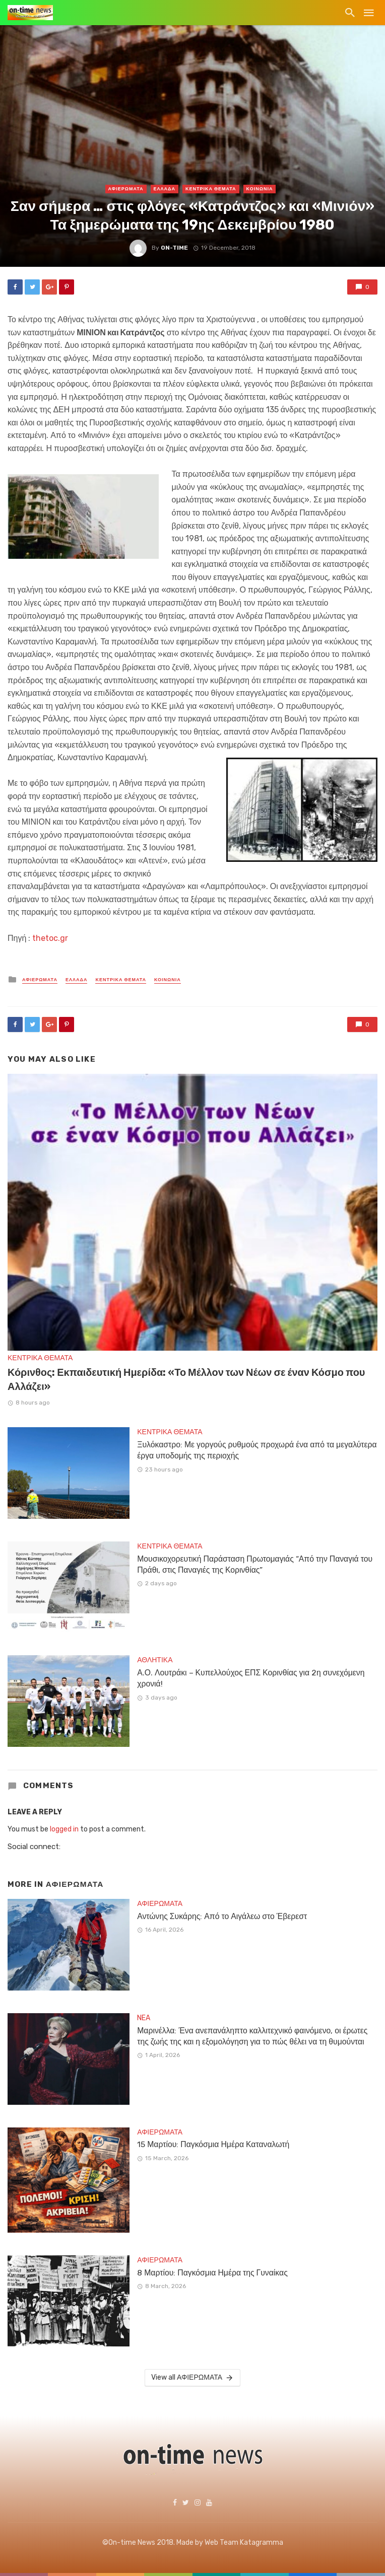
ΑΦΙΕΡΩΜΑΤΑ (126, 188)
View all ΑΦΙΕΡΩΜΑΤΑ (192, 2377)
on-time (174, 247)
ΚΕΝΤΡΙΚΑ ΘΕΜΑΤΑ (210, 188)
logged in (64, 1829)
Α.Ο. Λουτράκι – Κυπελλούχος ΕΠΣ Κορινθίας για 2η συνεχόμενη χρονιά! (250, 1678)
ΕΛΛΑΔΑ (164, 188)
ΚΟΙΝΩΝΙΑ (259, 188)
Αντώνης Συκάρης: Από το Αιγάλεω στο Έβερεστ (222, 1916)
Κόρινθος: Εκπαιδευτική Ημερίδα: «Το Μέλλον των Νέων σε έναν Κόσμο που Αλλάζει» (186, 1379)
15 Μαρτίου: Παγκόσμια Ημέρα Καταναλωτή (213, 2144)
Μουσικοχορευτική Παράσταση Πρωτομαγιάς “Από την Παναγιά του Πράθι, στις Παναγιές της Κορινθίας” (254, 1564)
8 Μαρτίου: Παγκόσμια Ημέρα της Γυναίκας (212, 2272)
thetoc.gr (50, 938)
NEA (143, 2018)
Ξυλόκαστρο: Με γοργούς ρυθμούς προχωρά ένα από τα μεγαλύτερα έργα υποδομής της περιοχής (256, 1450)
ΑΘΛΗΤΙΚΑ (154, 1660)
